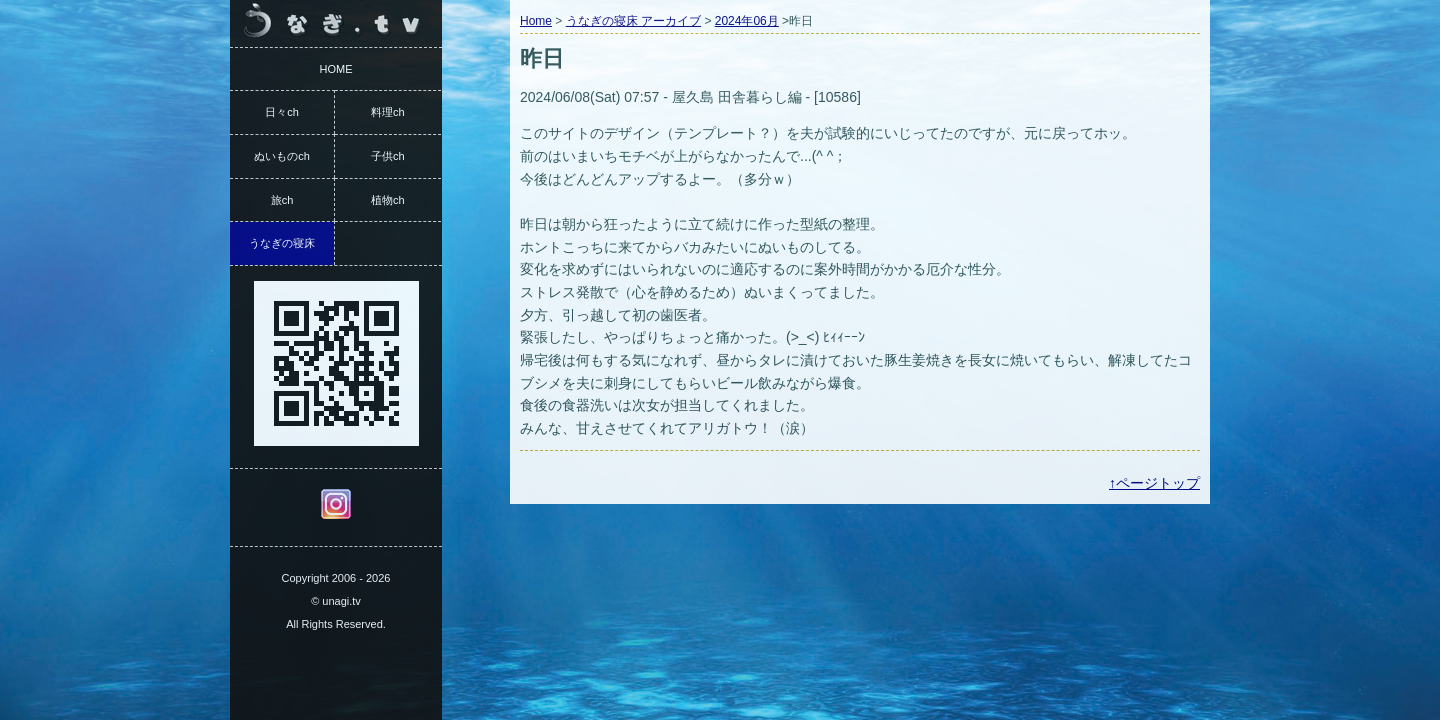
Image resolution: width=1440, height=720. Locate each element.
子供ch (388, 156)
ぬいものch (282, 156)
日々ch (282, 112)
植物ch (388, 200)
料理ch (388, 112)
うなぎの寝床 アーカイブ (633, 21)
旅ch (282, 200)
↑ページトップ (1154, 483)
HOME (336, 69)
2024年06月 (747, 21)
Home (536, 21)
